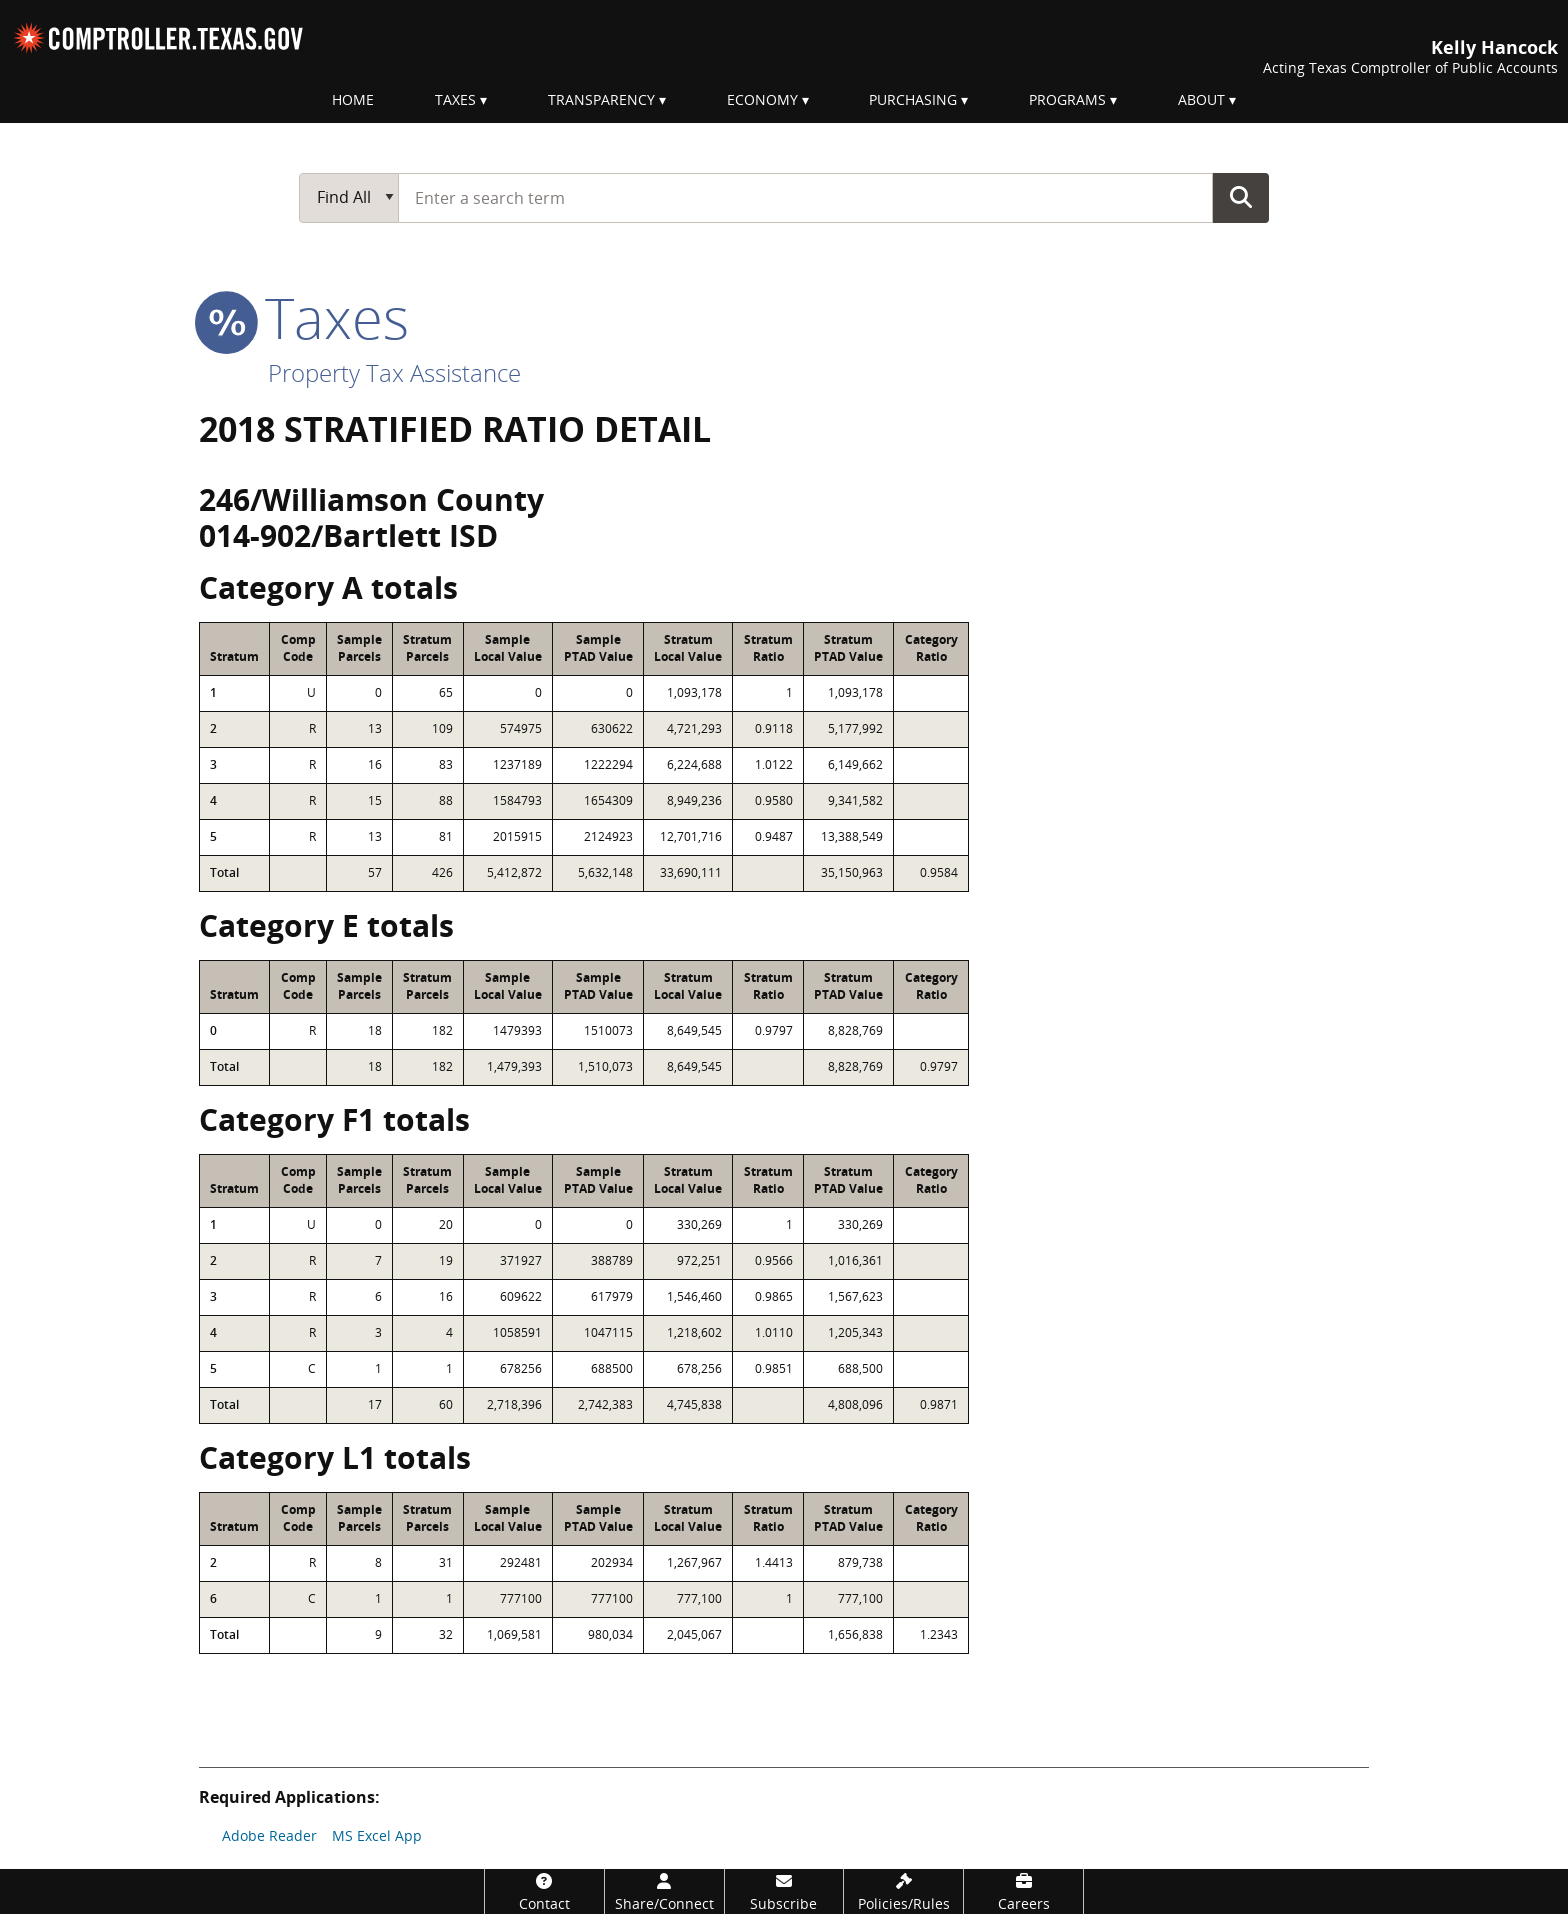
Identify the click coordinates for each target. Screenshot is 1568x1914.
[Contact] (544, 1891)
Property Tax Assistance (394, 372)
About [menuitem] (1201, 99)
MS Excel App (377, 1835)
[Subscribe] (784, 1891)
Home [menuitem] (353, 99)
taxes (304, 317)
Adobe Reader (269, 1835)
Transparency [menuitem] (601, 99)
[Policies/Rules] (903, 1891)
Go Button (1241, 197)
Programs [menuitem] (1067, 99)
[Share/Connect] (664, 1891)
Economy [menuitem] (762, 99)
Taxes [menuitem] (455, 99)
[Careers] (1023, 1891)
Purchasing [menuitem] (913, 99)
